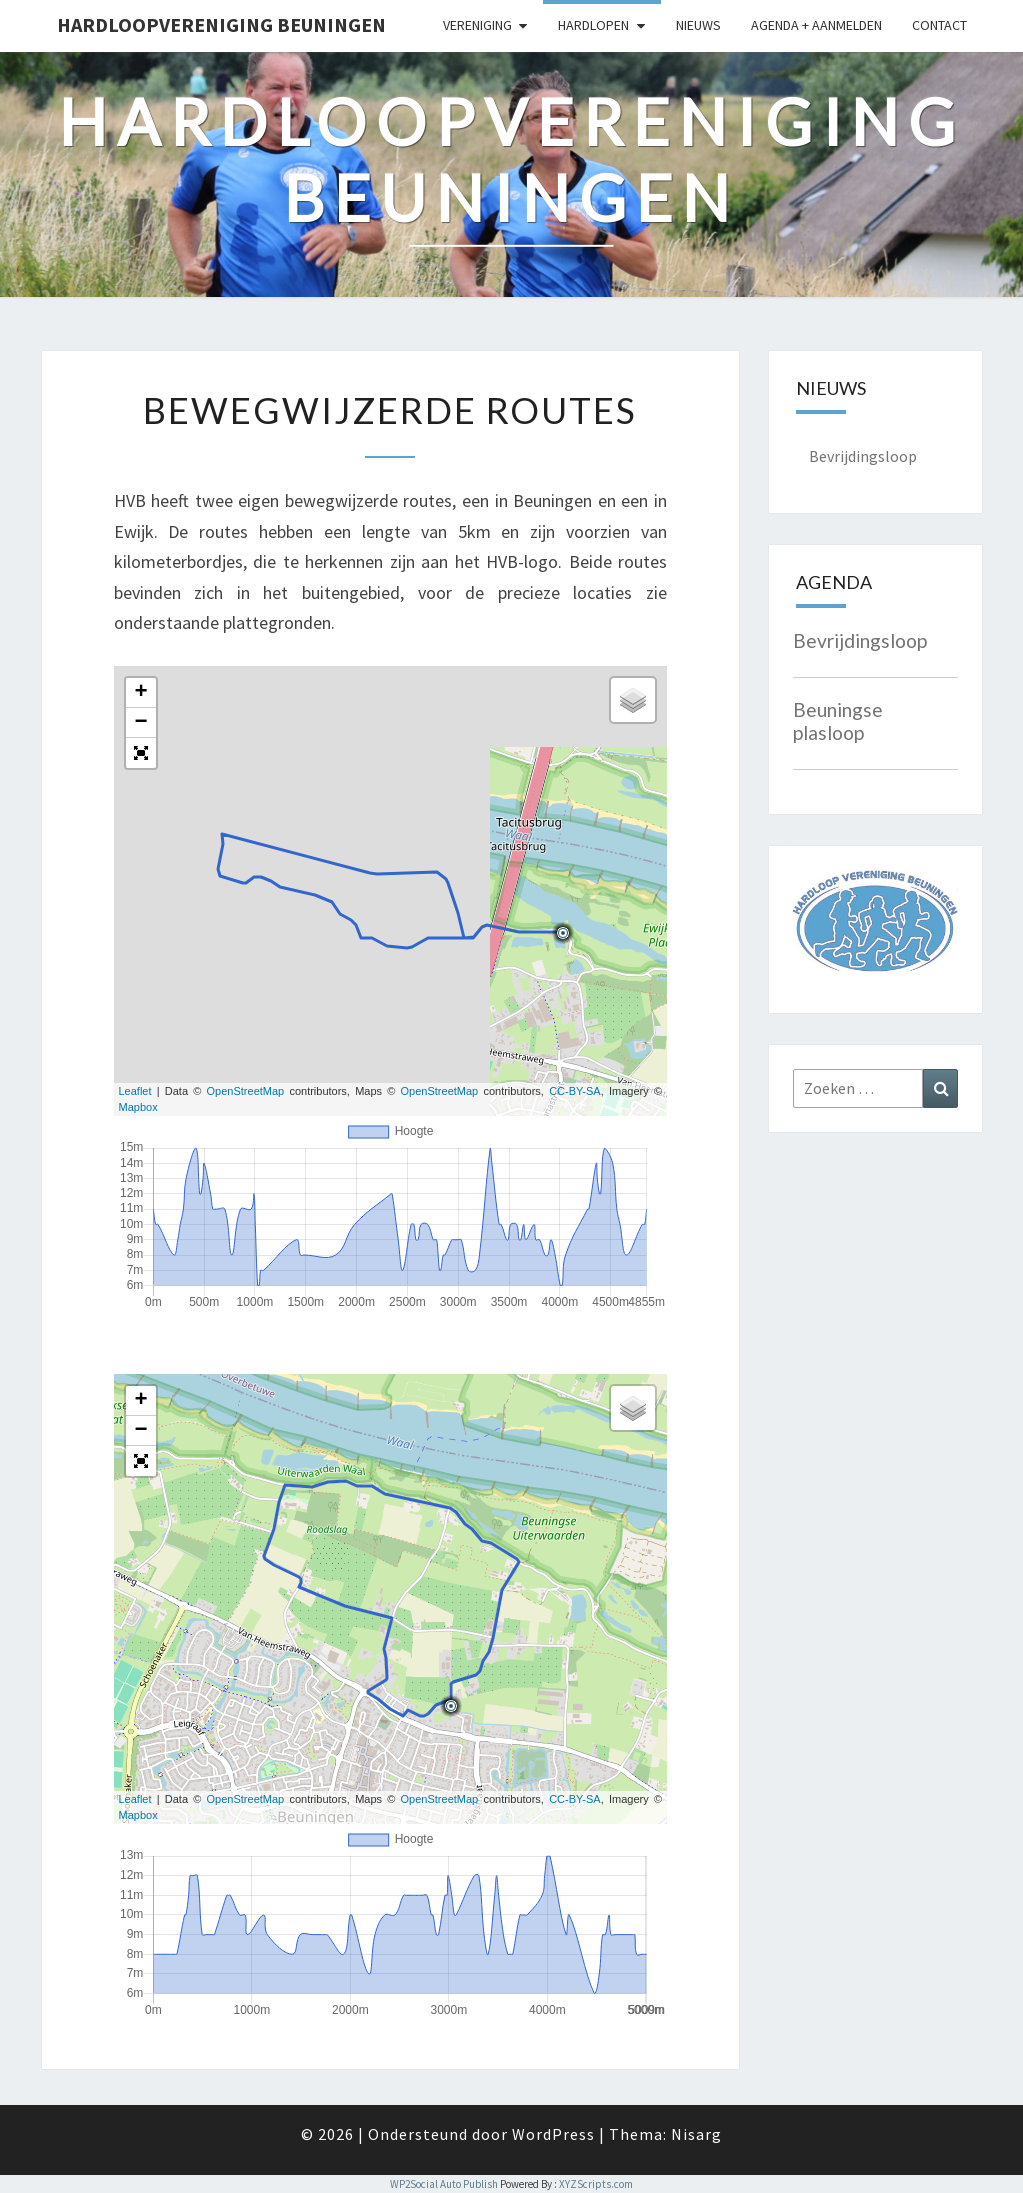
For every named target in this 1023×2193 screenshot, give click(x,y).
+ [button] (140, 693)
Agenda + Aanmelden (816, 25)
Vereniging (477, 25)
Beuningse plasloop (838, 721)
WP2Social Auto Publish (444, 2184)
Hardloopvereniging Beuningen (221, 24)
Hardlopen (593, 25)
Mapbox (138, 1107)
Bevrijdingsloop (863, 456)
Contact (939, 25)
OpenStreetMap (246, 1091)
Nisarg (696, 2134)
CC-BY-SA (575, 1091)
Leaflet (135, 1091)
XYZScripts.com (596, 2184)
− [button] (140, 723)
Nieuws (698, 25)
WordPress (553, 2134)
